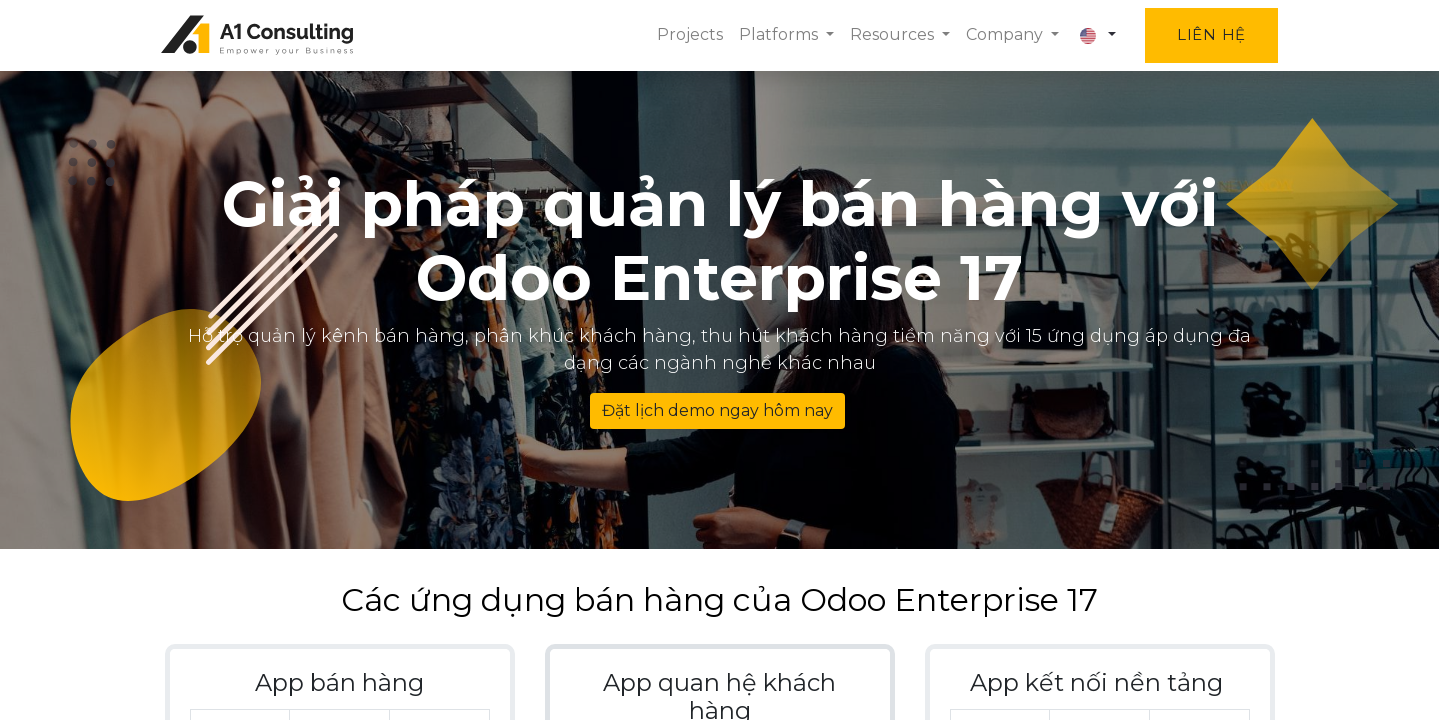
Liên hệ (1207, 34)
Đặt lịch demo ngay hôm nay (717, 410)
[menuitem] (687, 35)
